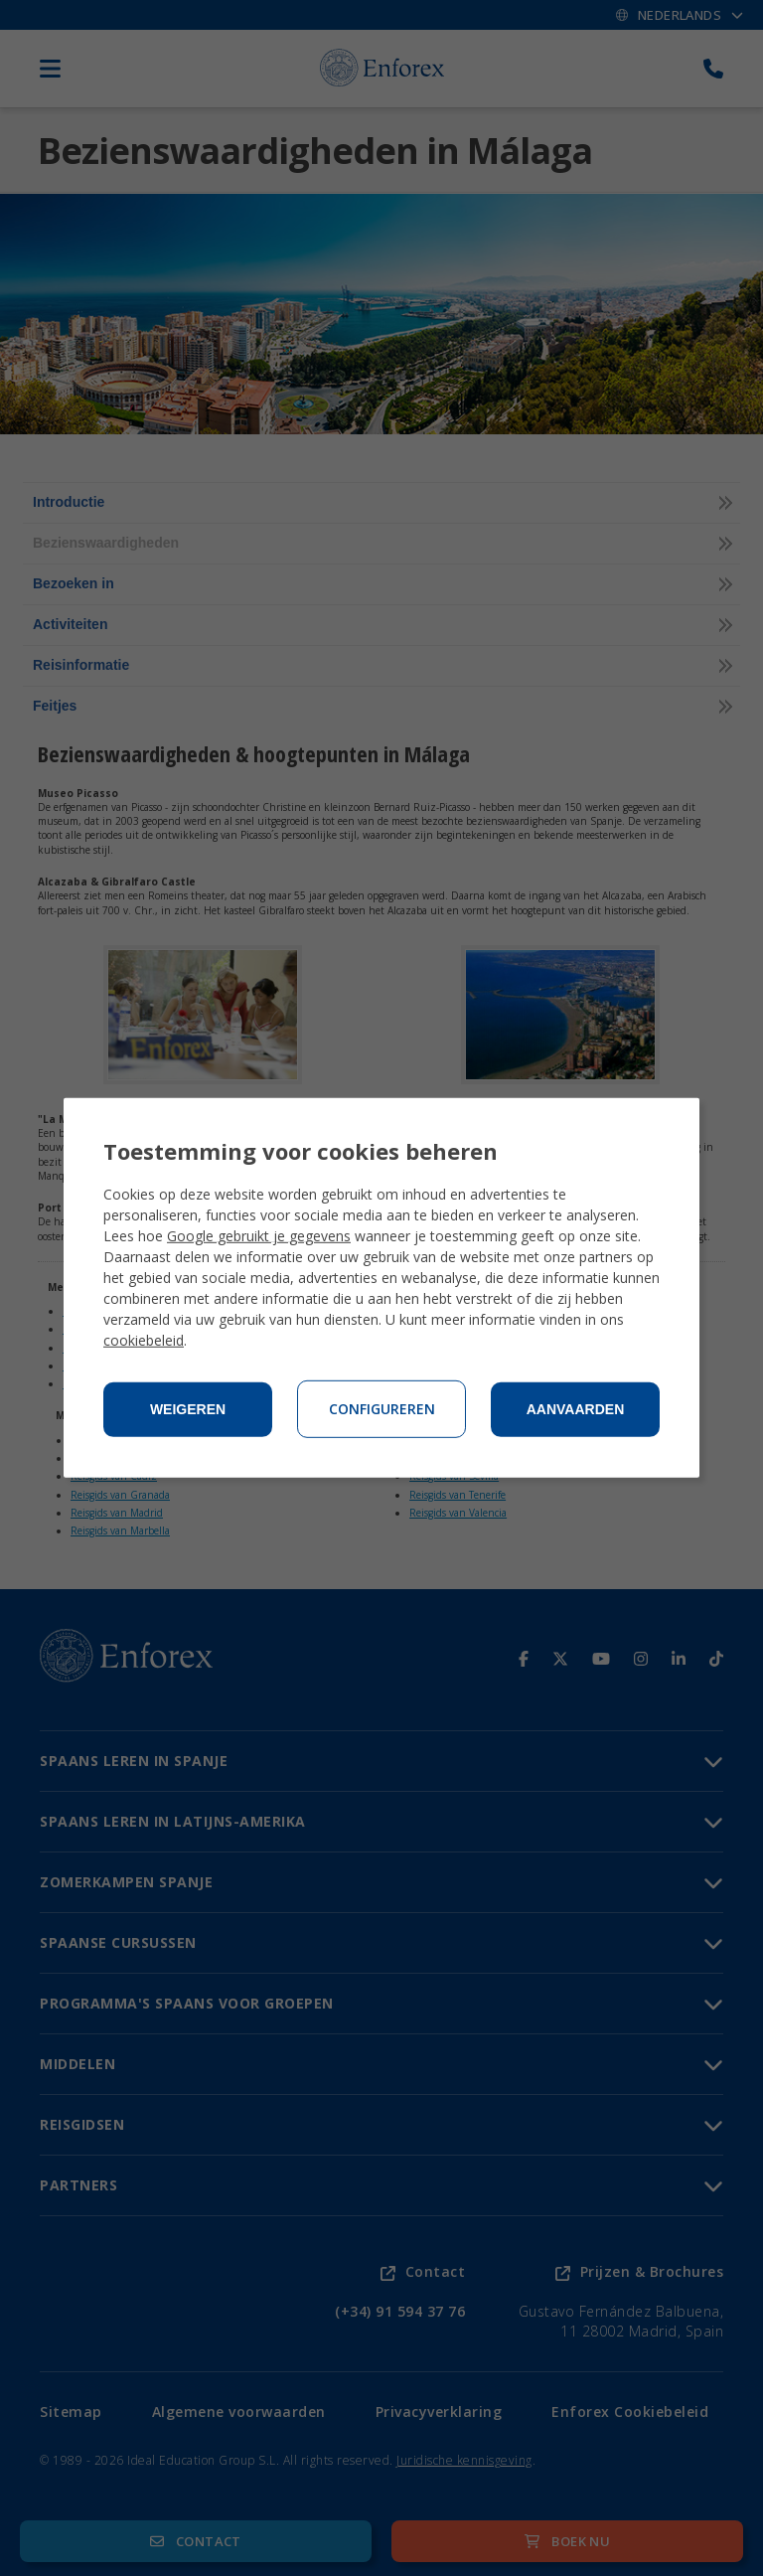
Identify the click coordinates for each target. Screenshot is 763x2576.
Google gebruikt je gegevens (259, 1235)
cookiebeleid (143, 1340)
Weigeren (188, 1409)
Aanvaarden (576, 1409)
